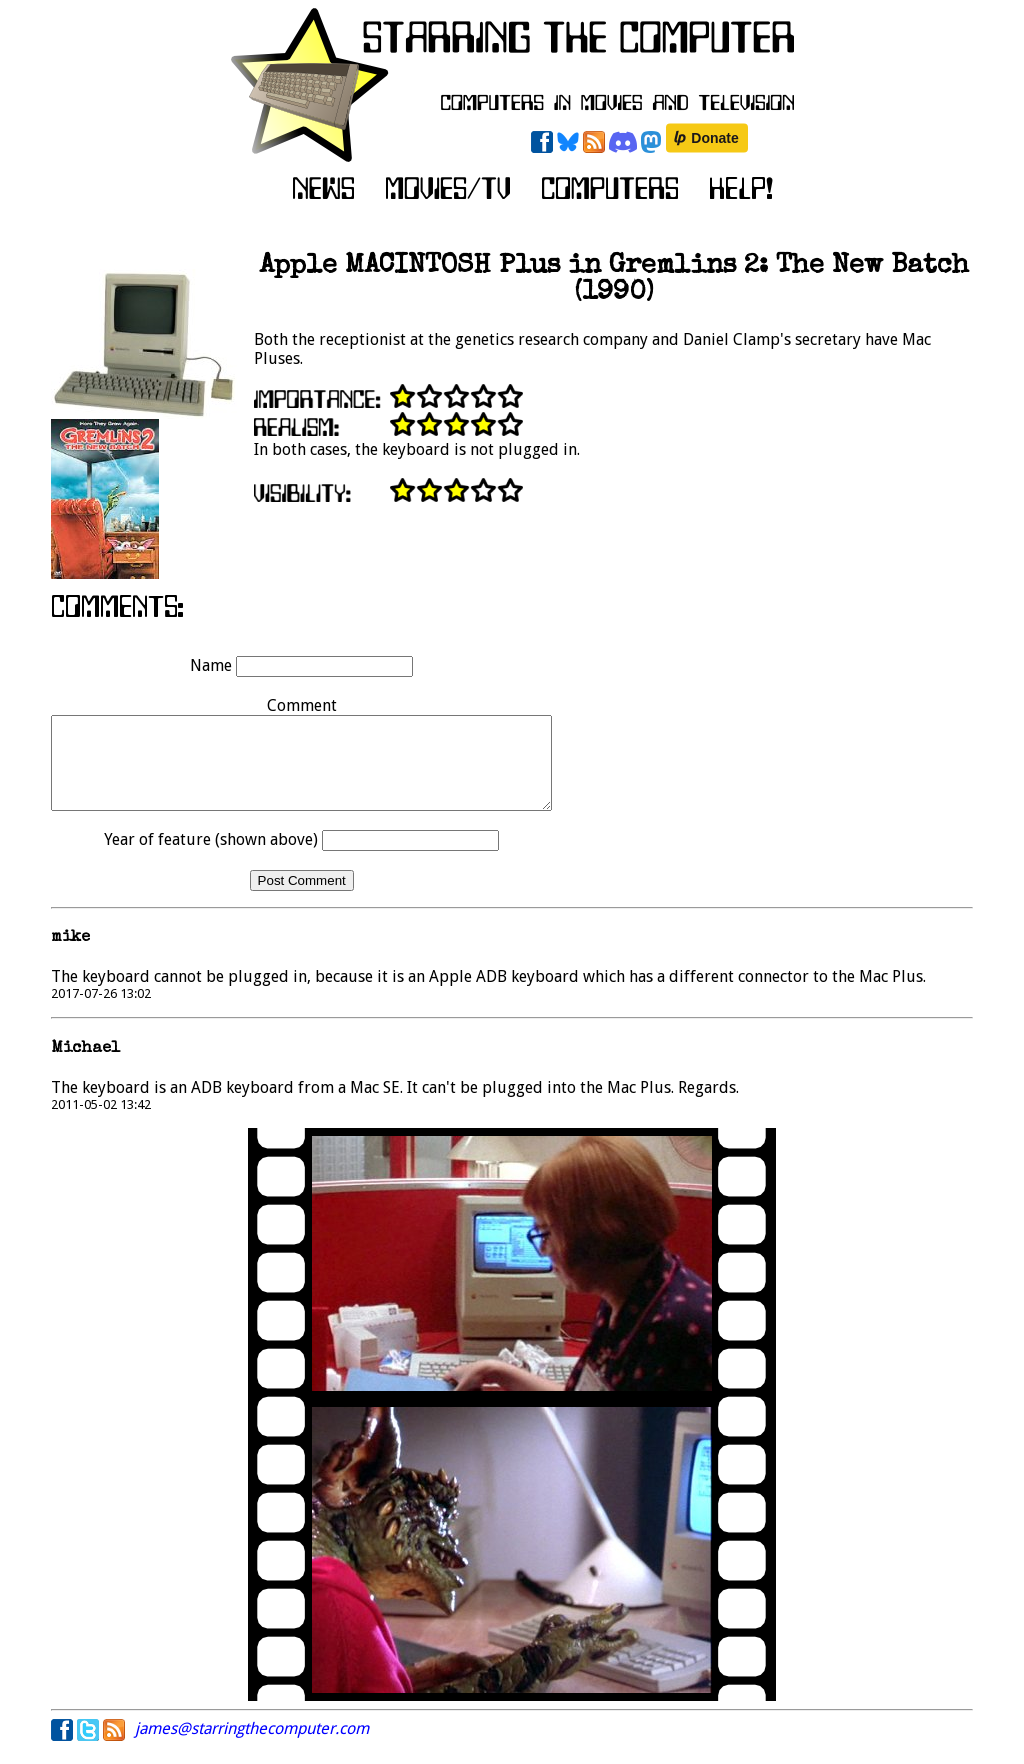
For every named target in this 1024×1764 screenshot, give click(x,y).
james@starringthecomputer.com (252, 1746)
